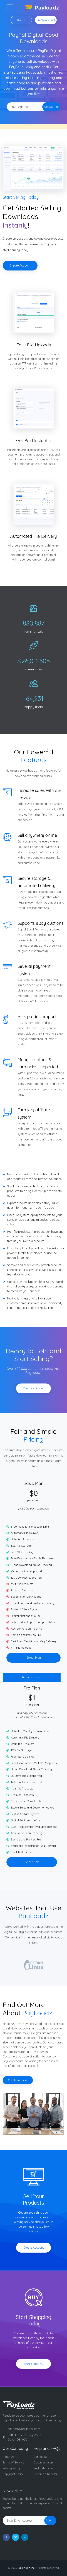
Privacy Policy (11, 2468)
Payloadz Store (43, 2468)
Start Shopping (33, 2363)
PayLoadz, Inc (26, 2568)
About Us (8, 2456)
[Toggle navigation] (9, 7)
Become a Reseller (45, 2474)
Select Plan (33, 1657)
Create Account (45, 20)
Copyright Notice (13, 2474)
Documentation (43, 2462)
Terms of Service (13, 2462)
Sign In (21, 20)
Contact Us (40, 2456)
